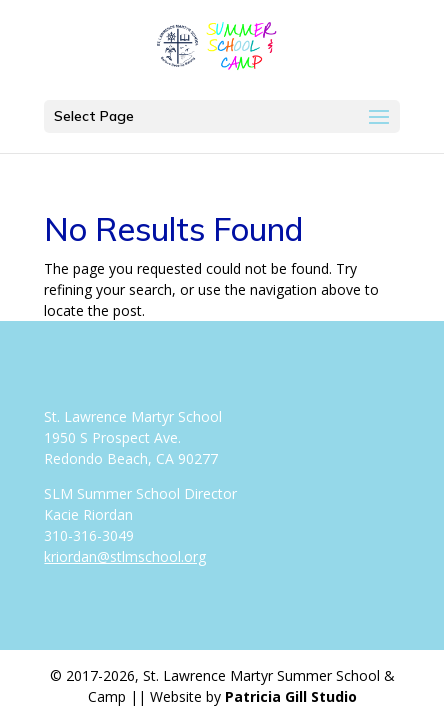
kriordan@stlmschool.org (125, 556)
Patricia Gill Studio (291, 696)
